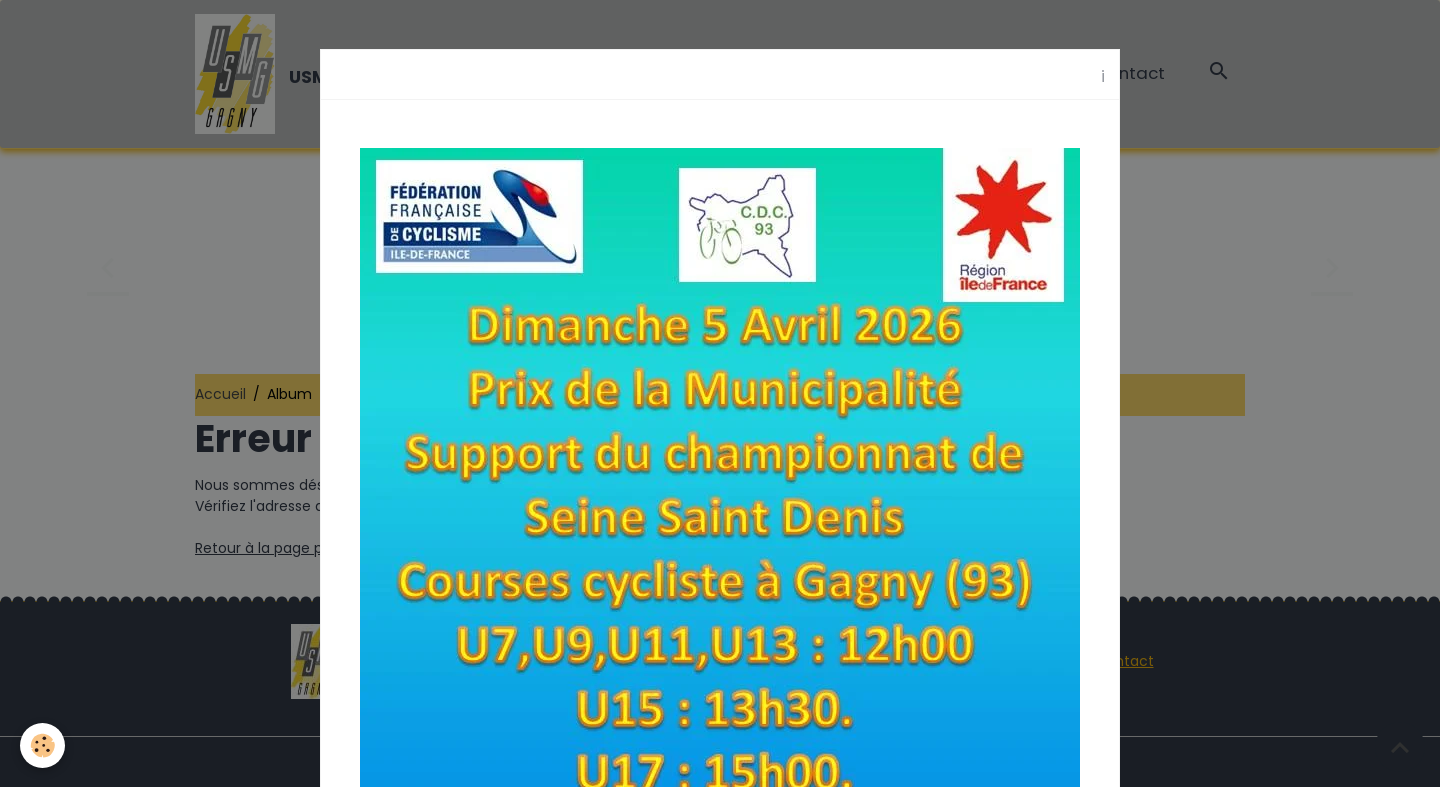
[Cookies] (42, 745)
